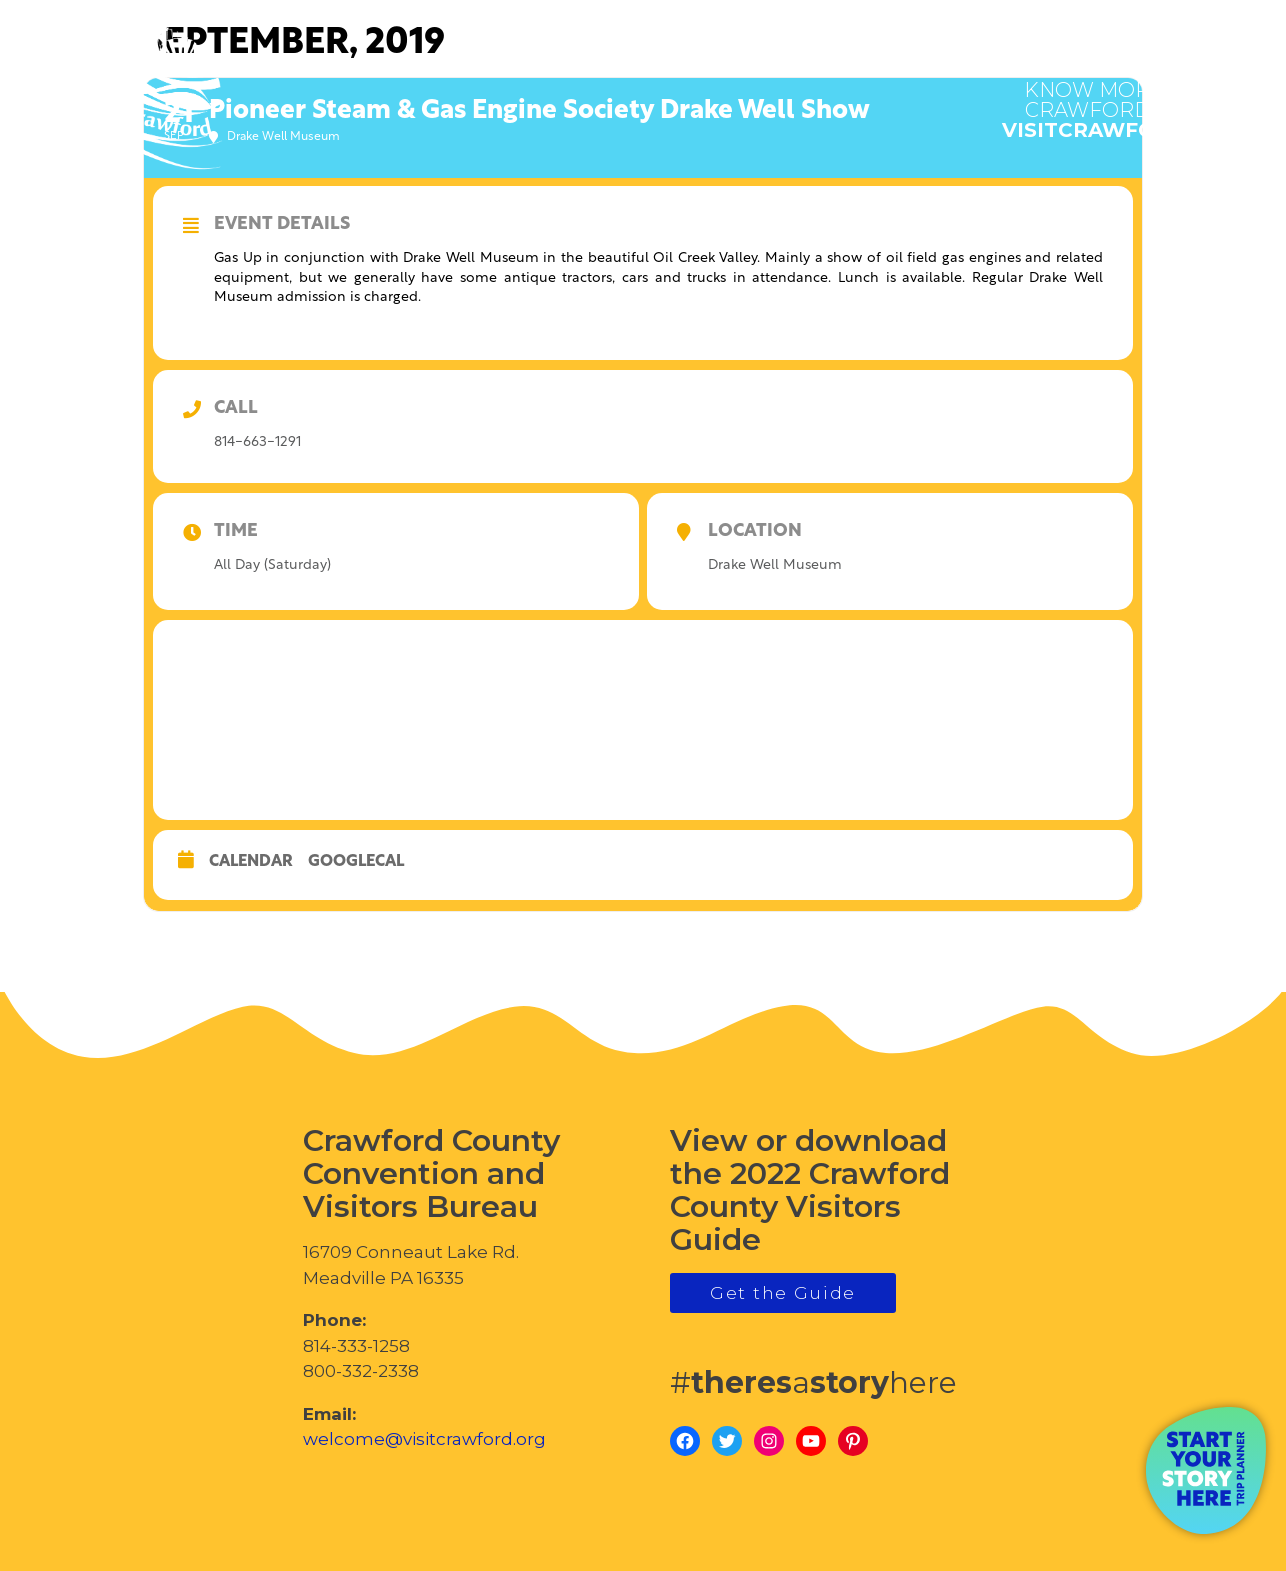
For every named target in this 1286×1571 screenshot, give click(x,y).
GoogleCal (356, 862)
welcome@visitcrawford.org (424, 1439)
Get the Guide (783, 1293)
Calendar (251, 862)
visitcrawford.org (1121, 100)
